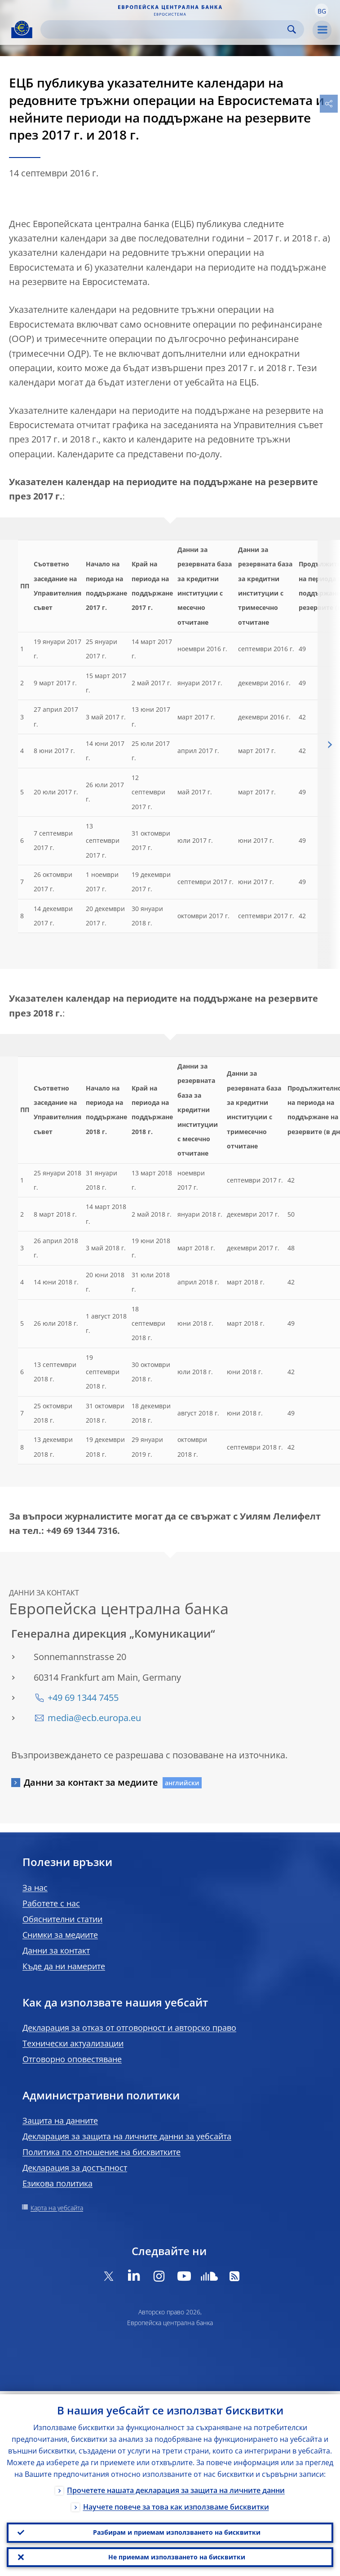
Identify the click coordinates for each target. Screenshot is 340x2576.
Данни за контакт (56, 1950)
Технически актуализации (73, 2043)
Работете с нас (51, 1903)
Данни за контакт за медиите (91, 1782)
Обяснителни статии (62, 1919)
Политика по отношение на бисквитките (101, 2152)
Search (291, 29)
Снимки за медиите (60, 1934)
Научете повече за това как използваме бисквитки (176, 2504)
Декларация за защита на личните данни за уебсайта (126, 2136)
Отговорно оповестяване (72, 2059)
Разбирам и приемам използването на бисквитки (177, 2530)
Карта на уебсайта (57, 2208)
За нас (35, 1887)
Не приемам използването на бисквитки (176, 2556)
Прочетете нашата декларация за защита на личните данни (176, 2487)
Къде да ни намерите (63, 1966)
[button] (321, 10)
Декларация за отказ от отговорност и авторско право (129, 2027)
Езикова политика (57, 2183)
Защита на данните (60, 2120)
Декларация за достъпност (74, 2167)
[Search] (165, 29)
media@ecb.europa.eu (94, 1718)
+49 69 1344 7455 (83, 1697)
